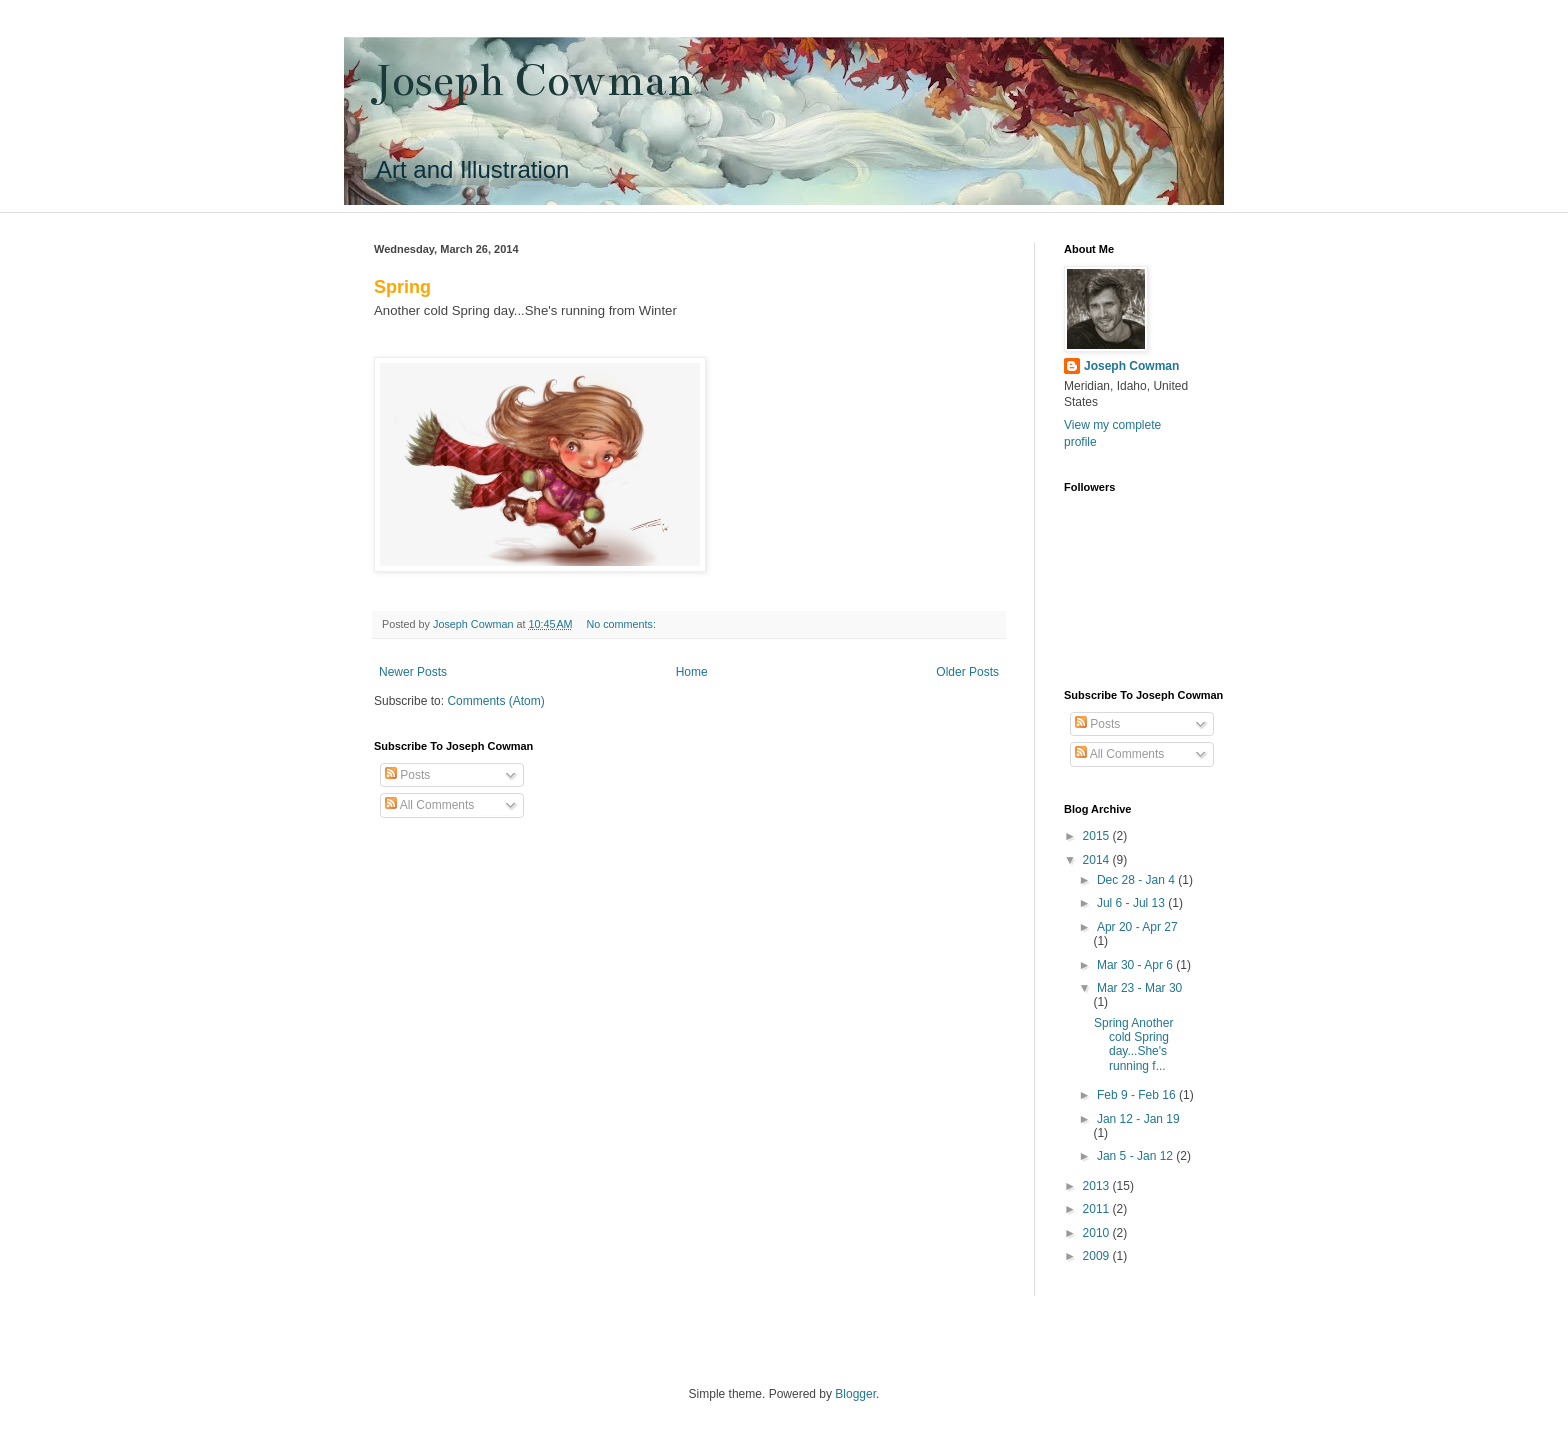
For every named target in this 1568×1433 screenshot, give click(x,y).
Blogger (855, 1394)
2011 (1098, 1209)
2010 (1098, 1233)
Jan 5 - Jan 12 (1136, 1156)
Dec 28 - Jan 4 (1137, 880)
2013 (1098, 1186)
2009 (1098, 1256)
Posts (407, 775)
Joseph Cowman (533, 80)
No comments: (622, 624)
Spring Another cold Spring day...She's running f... (1133, 1044)
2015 (1098, 836)
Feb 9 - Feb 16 (1138, 1095)
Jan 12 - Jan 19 (1138, 1119)
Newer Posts (413, 672)
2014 (1098, 860)
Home (692, 672)
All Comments (429, 805)
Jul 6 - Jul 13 (1132, 903)
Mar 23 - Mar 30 (1139, 988)
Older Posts (967, 672)
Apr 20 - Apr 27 (1137, 927)
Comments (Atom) (495, 701)
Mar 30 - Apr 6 (1136, 965)
